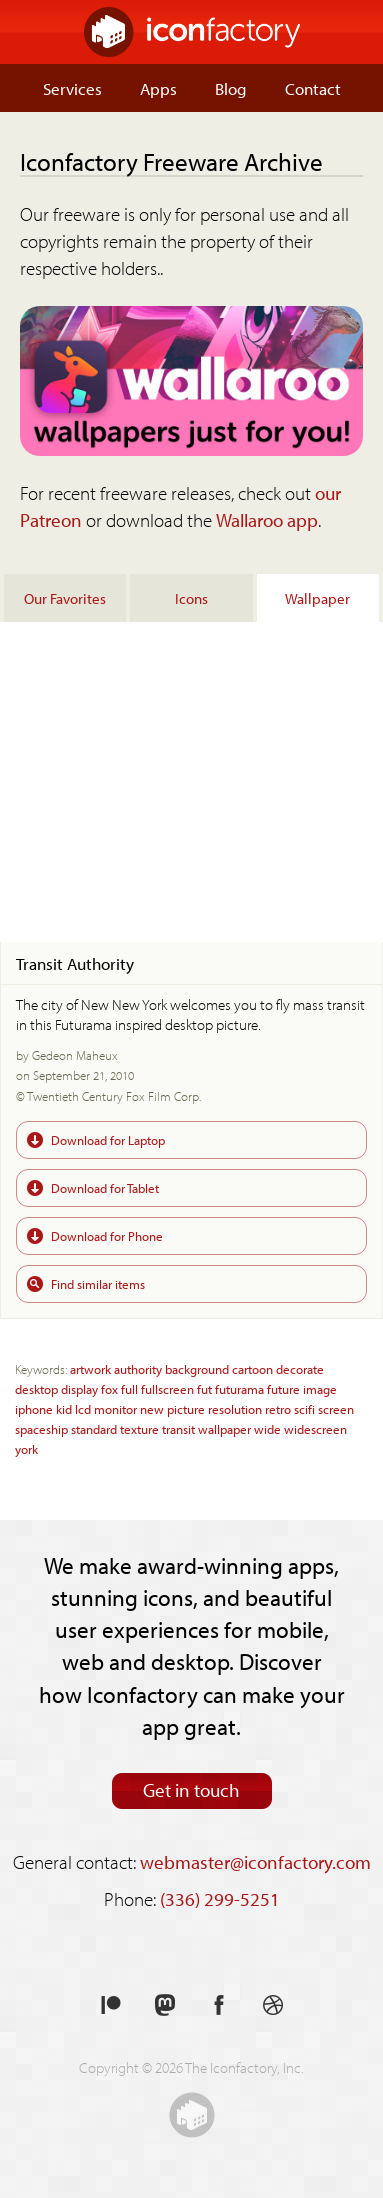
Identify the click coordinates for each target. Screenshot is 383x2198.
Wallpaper (317, 598)
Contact (313, 88)
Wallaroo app (267, 520)
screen (336, 1408)
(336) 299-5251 (220, 1899)
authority (138, 1368)
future (283, 1388)
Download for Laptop (108, 1139)
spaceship (41, 1428)
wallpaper (224, 1428)
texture (139, 1428)
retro (278, 1408)
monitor (115, 1408)
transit (178, 1428)
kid (64, 1408)
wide (267, 1428)
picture (186, 1408)
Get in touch (191, 1790)
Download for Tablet (105, 1187)
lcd (83, 1408)
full (129, 1388)
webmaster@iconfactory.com (255, 1862)
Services (72, 88)
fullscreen (167, 1388)
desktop (36, 1388)
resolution (235, 1408)
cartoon (252, 1368)
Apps (158, 88)
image (320, 1388)
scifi (304, 1408)
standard (94, 1428)
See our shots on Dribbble (273, 2005)
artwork (90, 1368)
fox (109, 1388)
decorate (300, 1368)
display (79, 1388)
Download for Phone (107, 1235)
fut (204, 1388)
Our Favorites (65, 598)
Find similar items (98, 1283)
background (197, 1368)
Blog (231, 88)
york (26, 1448)
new (152, 1408)
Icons (191, 598)
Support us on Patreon (111, 2005)
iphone (34, 1408)
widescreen (315, 1428)
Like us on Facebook (219, 2005)
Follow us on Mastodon (165, 2005)
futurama (239, 1388)
